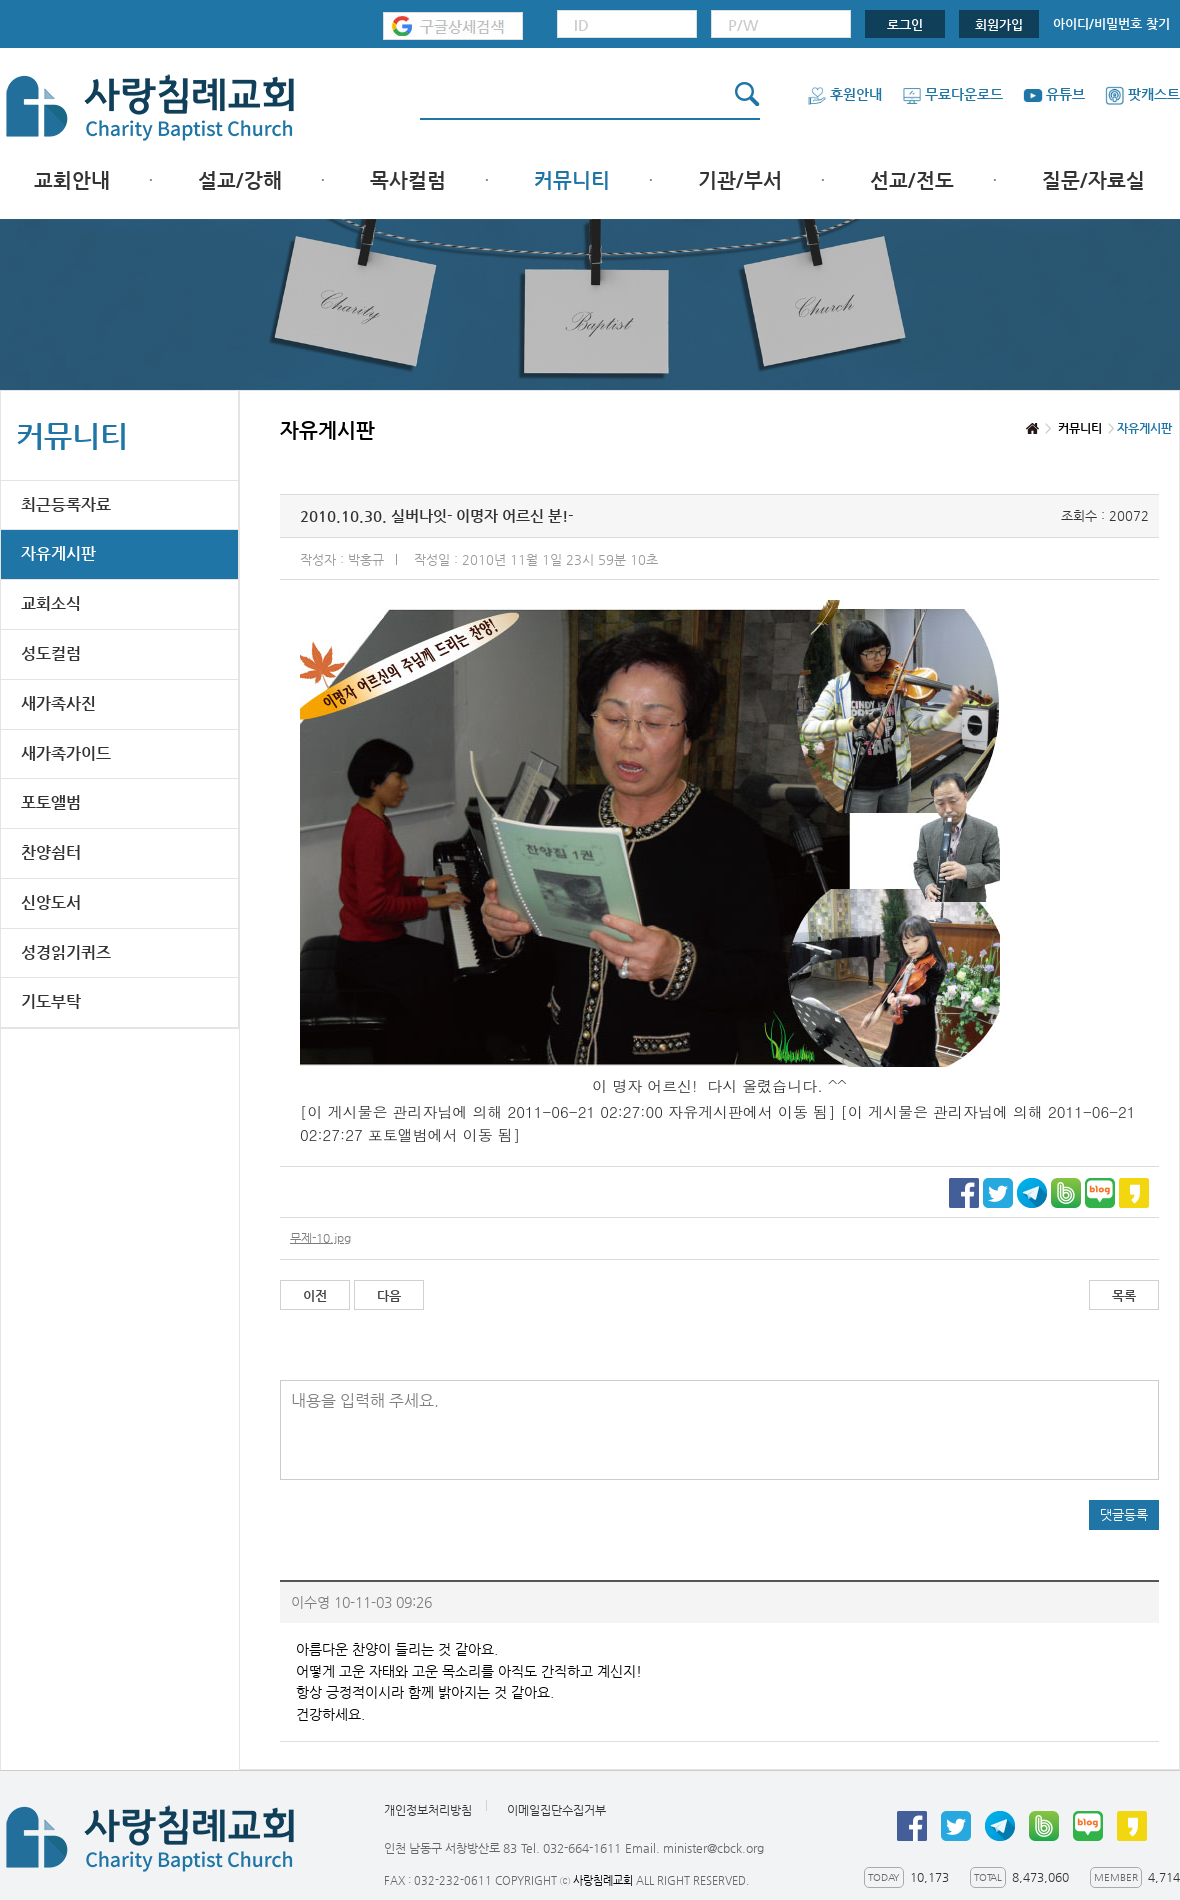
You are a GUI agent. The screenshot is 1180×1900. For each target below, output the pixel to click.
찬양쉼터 (51, 852)
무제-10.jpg (320, 1238)
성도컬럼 (51, 653)
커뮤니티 (572, 180)
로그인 (905, 24)
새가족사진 (58, 703)
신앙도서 (51, 902)
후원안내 (844, 94)
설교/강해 (240, 180)
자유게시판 (58, 553)
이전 (315, 1295)
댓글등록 (1124, 1514)
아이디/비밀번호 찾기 (1111, 23)
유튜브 (1054, 94)
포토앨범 (51, 802)
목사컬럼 (408, 180)
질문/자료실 (1093, 180)
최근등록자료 (66, 504)
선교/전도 (912, 180)
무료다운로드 (952, 94)
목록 (1124, 1295)
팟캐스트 (1142, 94)
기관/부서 (740, 180)
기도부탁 (51, 1001)
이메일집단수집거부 (556, 1811)
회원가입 (999, 24)
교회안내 (72, 180)
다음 (389, 1295)
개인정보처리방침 (428, 1811)
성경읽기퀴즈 (66, 952)
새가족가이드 (66, 753)
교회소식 (51, 603)
